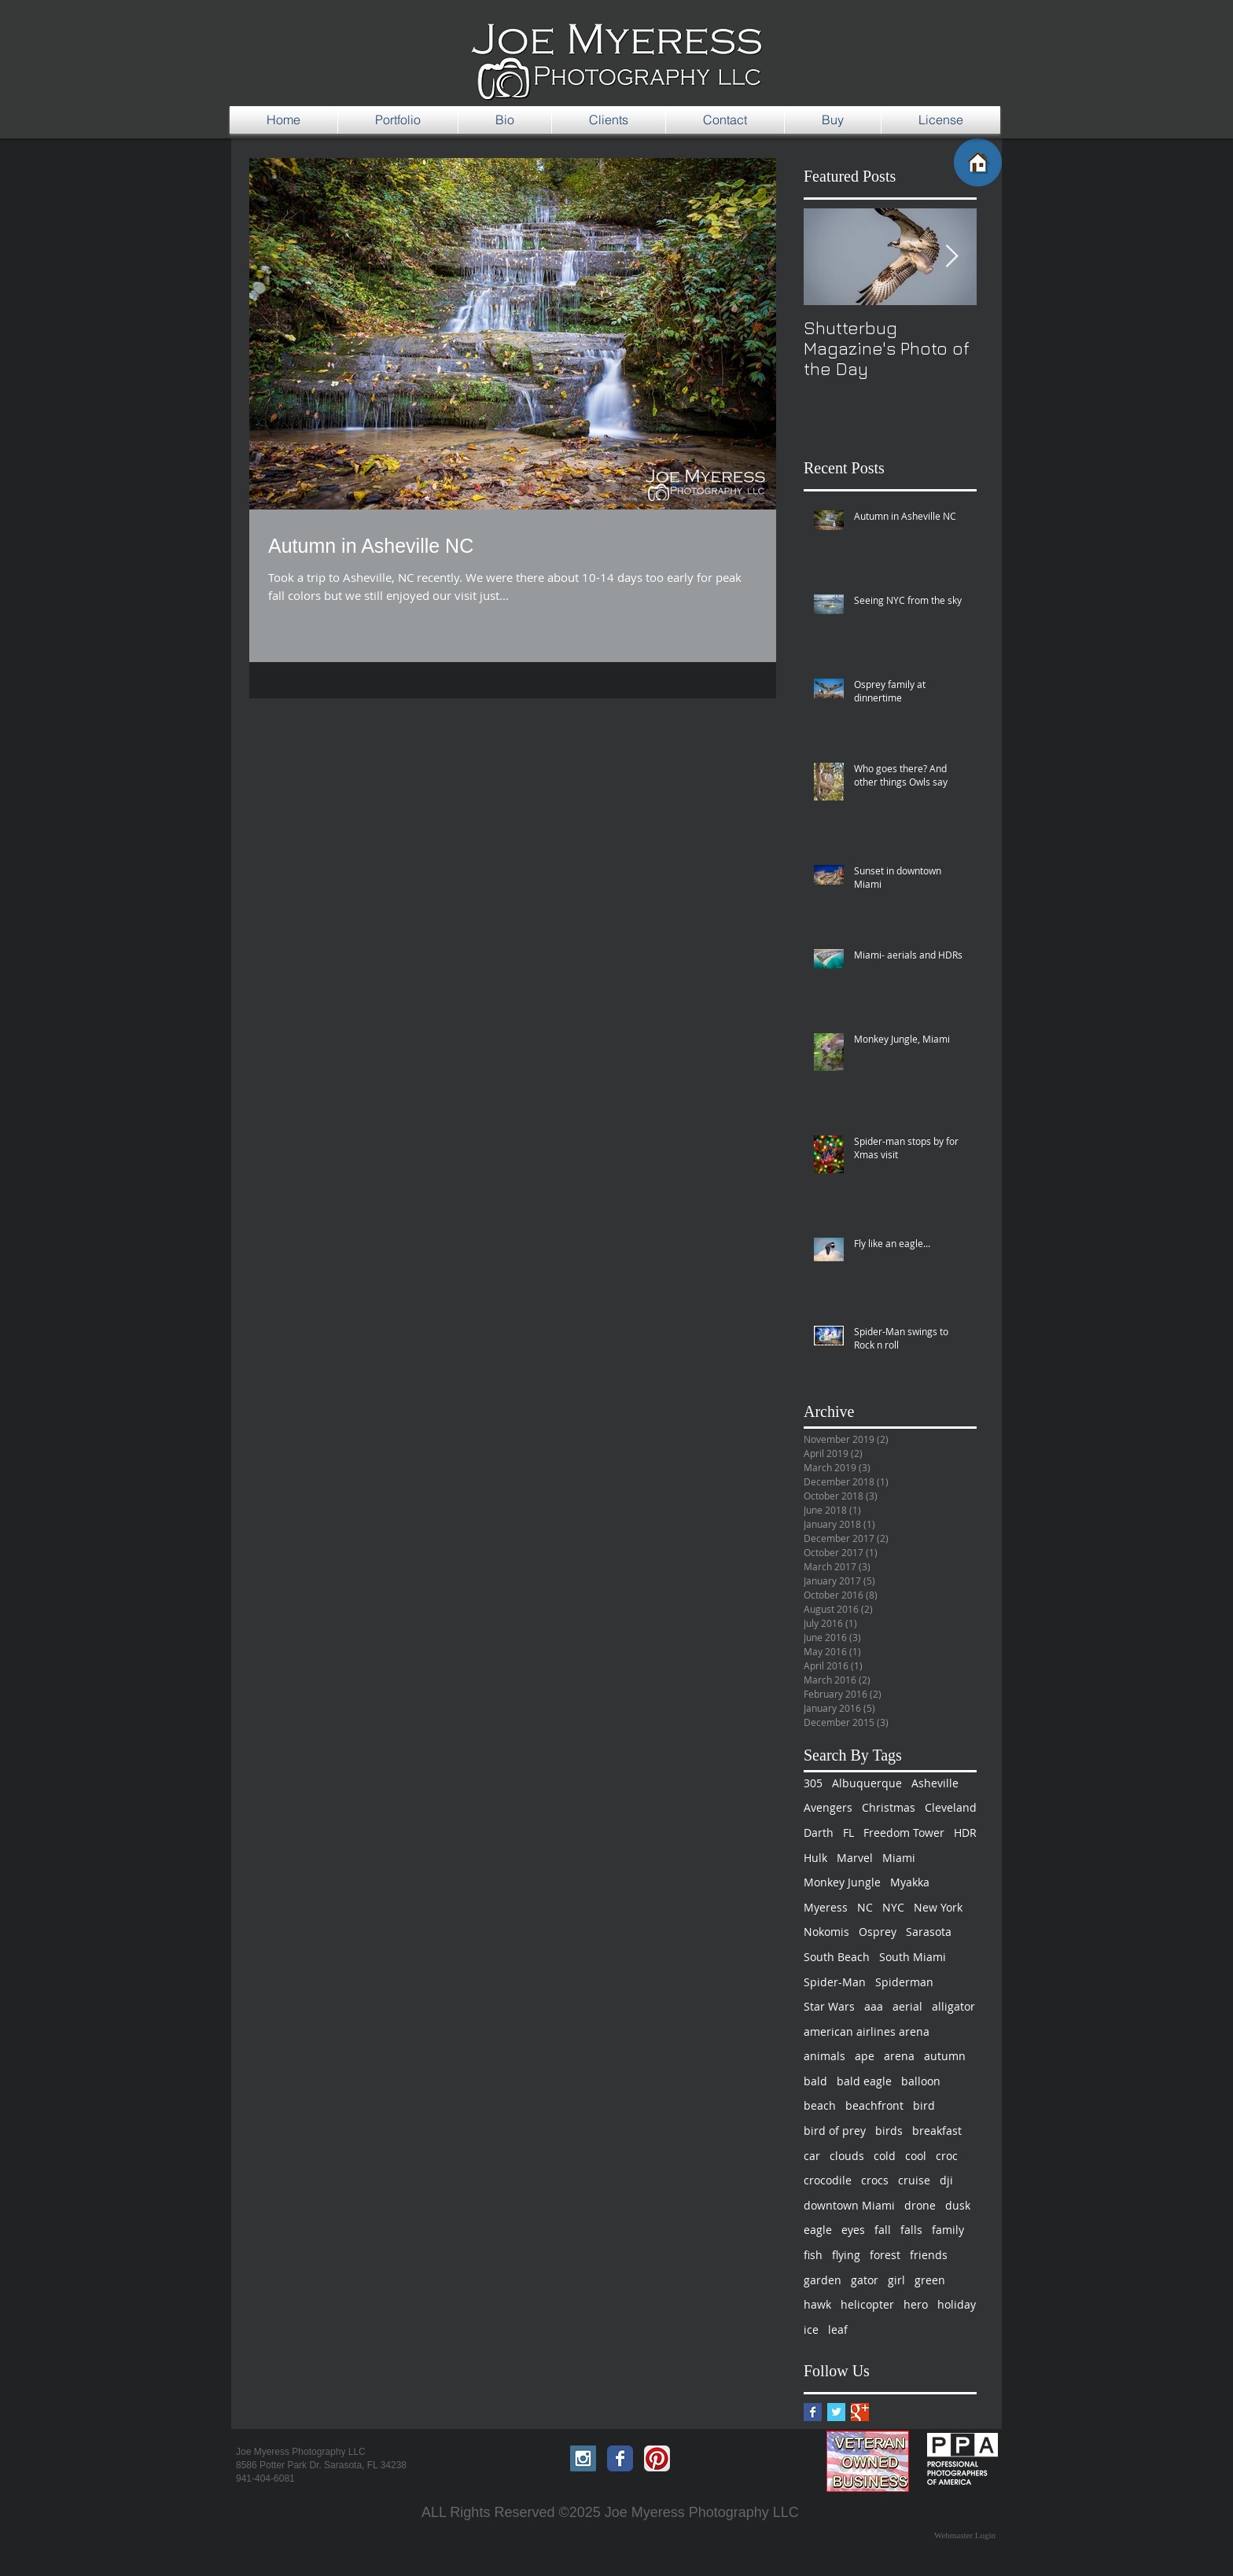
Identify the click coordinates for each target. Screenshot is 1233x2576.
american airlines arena (866, 2031)
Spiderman (904, 1981)
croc (947, 2155)
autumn (945, 2055)
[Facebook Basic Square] (813, 2412)
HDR (965, 1832)
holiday (956, 2304)
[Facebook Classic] (620, 2458)
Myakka (909, 1882)
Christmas (888, 1807)
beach (820, 2105)
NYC (893, 1907)
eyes (853, 2229)
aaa (873, 2006)
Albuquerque (867, 1783)
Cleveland (951, 1807)
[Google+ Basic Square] (860, 2412)
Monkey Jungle (842, 1882)
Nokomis (826, 1931)
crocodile (828, 2180)
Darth (819, 1832)
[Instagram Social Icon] (583, 2458)
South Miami (912, 1956)
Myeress (826, 1907)
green (930, 2279)
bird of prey (835, 2130)
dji (946, 2180)
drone (920, 2205)
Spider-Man (835, 1981)
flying (846, 2254)
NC (865, 1907)
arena (899, 2055)
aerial (907, 2006)
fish (813, 2254)
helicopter (867, 2304)
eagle (818, 2229)
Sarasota (928, 1931)
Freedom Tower (903, 1832)
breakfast (937, 2130)
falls (911, 2229)
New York (938, 1907)
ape (864, 2055)
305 (813, 1783)
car (812, 2155)
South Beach (837, 1956)
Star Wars (829, 2006)
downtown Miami (849, 2205)
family (948, 2229)
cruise (914, 2180)
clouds (847, 2155)
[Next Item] (951, 257)
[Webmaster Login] (964, 2535)
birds (889, 2130)
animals (824, 2055)
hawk (817, 2304)
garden (822, 2279)
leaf (838, 2329)
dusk (957, 2205)
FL (848, 1832)
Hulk (815, 1857)
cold (885, 2155)
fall (882, 2229)
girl (896, 2279)
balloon (920, 2081)
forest (885, 2254)
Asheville (935, 1783)
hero (916, 2304)
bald (815, 2081)
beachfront (874, 2105)
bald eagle (864, 2081)
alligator (953, 2006)
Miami (898, 1857)
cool (915, 2155)
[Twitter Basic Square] (836, 2412)
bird (924, 2105)
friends (929, 2254)
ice (811, 2329)
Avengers (828, 1807)
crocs (875, 2180)
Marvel (855, 1857)
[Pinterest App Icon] (657, 2458)
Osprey (877, 1931)
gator (864, 2279)
